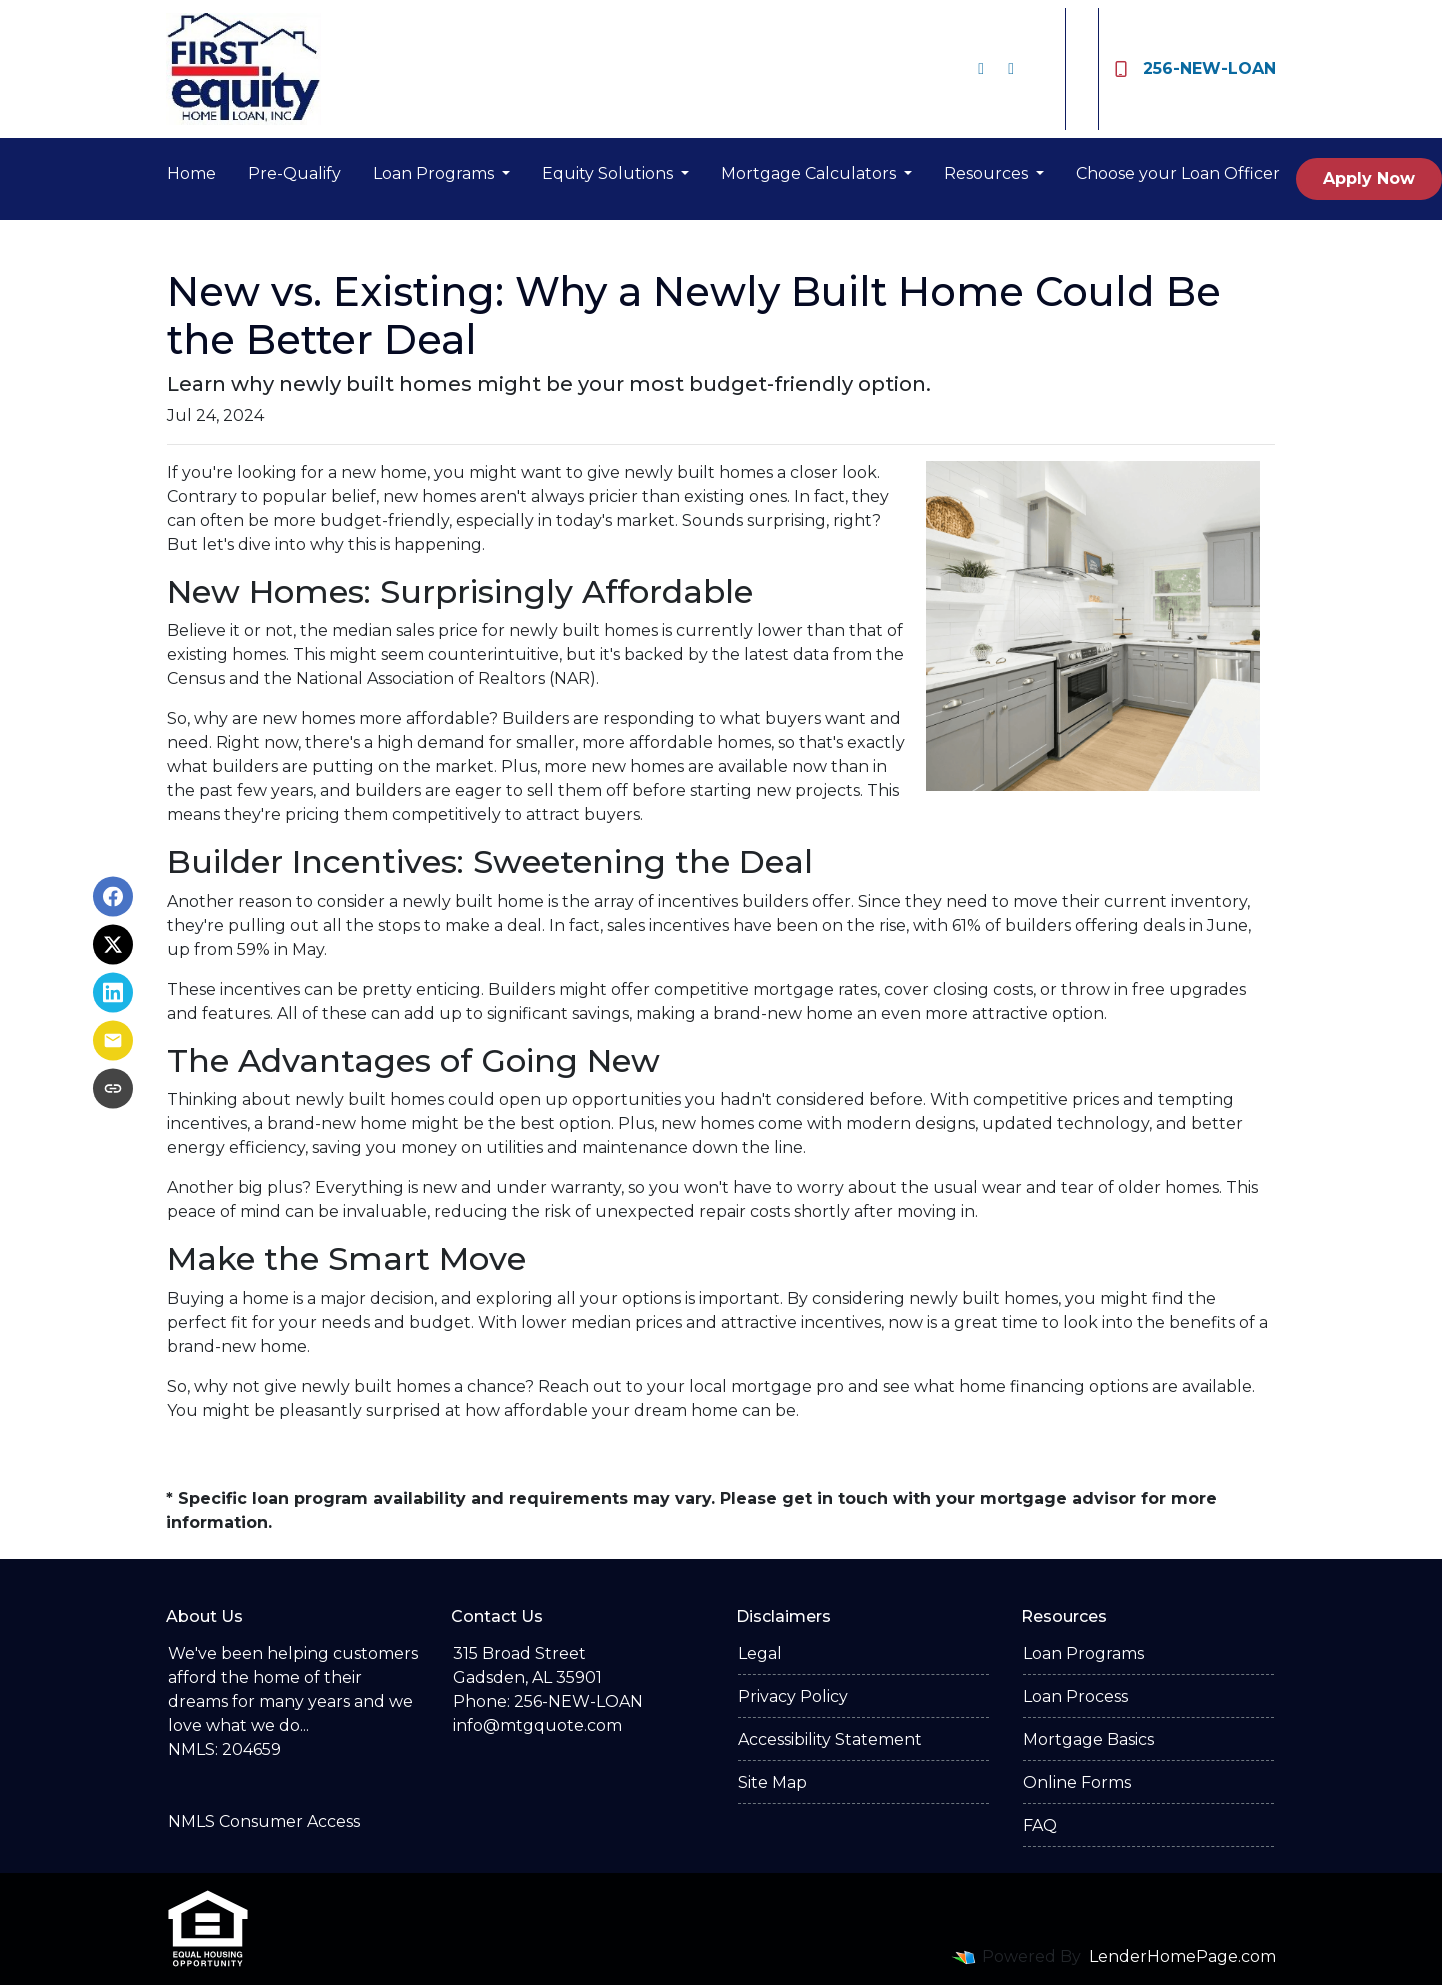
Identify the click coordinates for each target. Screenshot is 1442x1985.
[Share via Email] (113, 1041)
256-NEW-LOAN (1195, 68)
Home (191, 173)
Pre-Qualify (294, 173)
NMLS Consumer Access (264, 1821)
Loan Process (1075, 1696)
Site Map (772, 1782)
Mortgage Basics (1088, 1739)
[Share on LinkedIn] (113, 993)
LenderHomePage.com (1182, 1956)
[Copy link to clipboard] (113, 1089)
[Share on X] (113, 945)
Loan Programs (435, 173)
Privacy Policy (793, 1696)
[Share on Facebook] (113, 897)
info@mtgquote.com (537, 1725)
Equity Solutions (609, 173)
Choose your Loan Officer (1178, 173)
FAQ (1040, 1825)
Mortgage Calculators (810, 173)
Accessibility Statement (830, 1739)
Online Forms (1077, 1782)
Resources (988, 173)
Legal (760, 1653)
